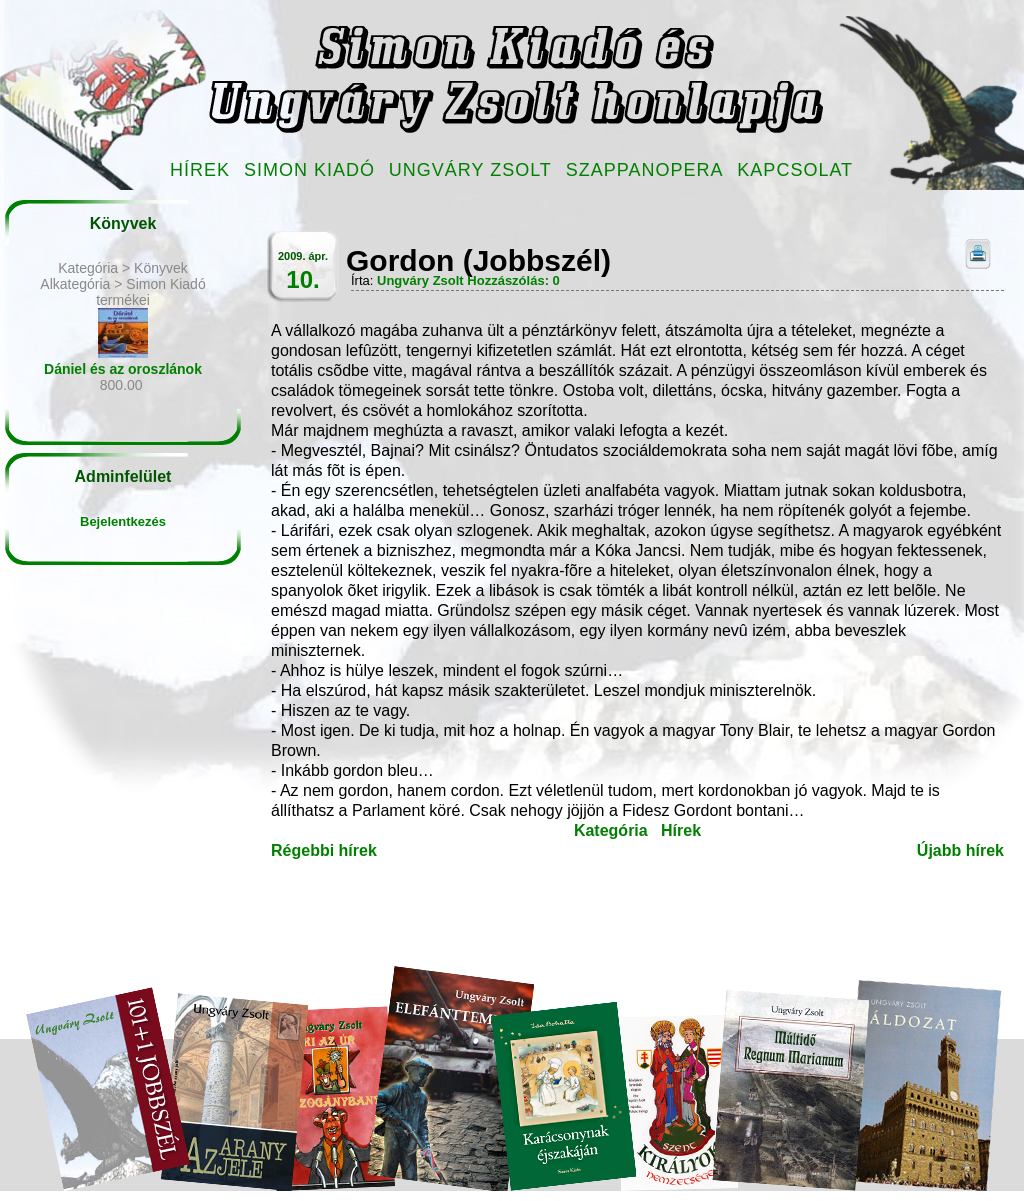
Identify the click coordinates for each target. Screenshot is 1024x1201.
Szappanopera (645, 170)
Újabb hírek (960, 850)
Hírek (200, 170)
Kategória (611, 830)
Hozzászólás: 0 (513, 280)
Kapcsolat (795, 170)
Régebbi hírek (324, 850)
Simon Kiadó (309, 170)
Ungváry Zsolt (470, 170)
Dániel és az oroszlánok (123, 369)
